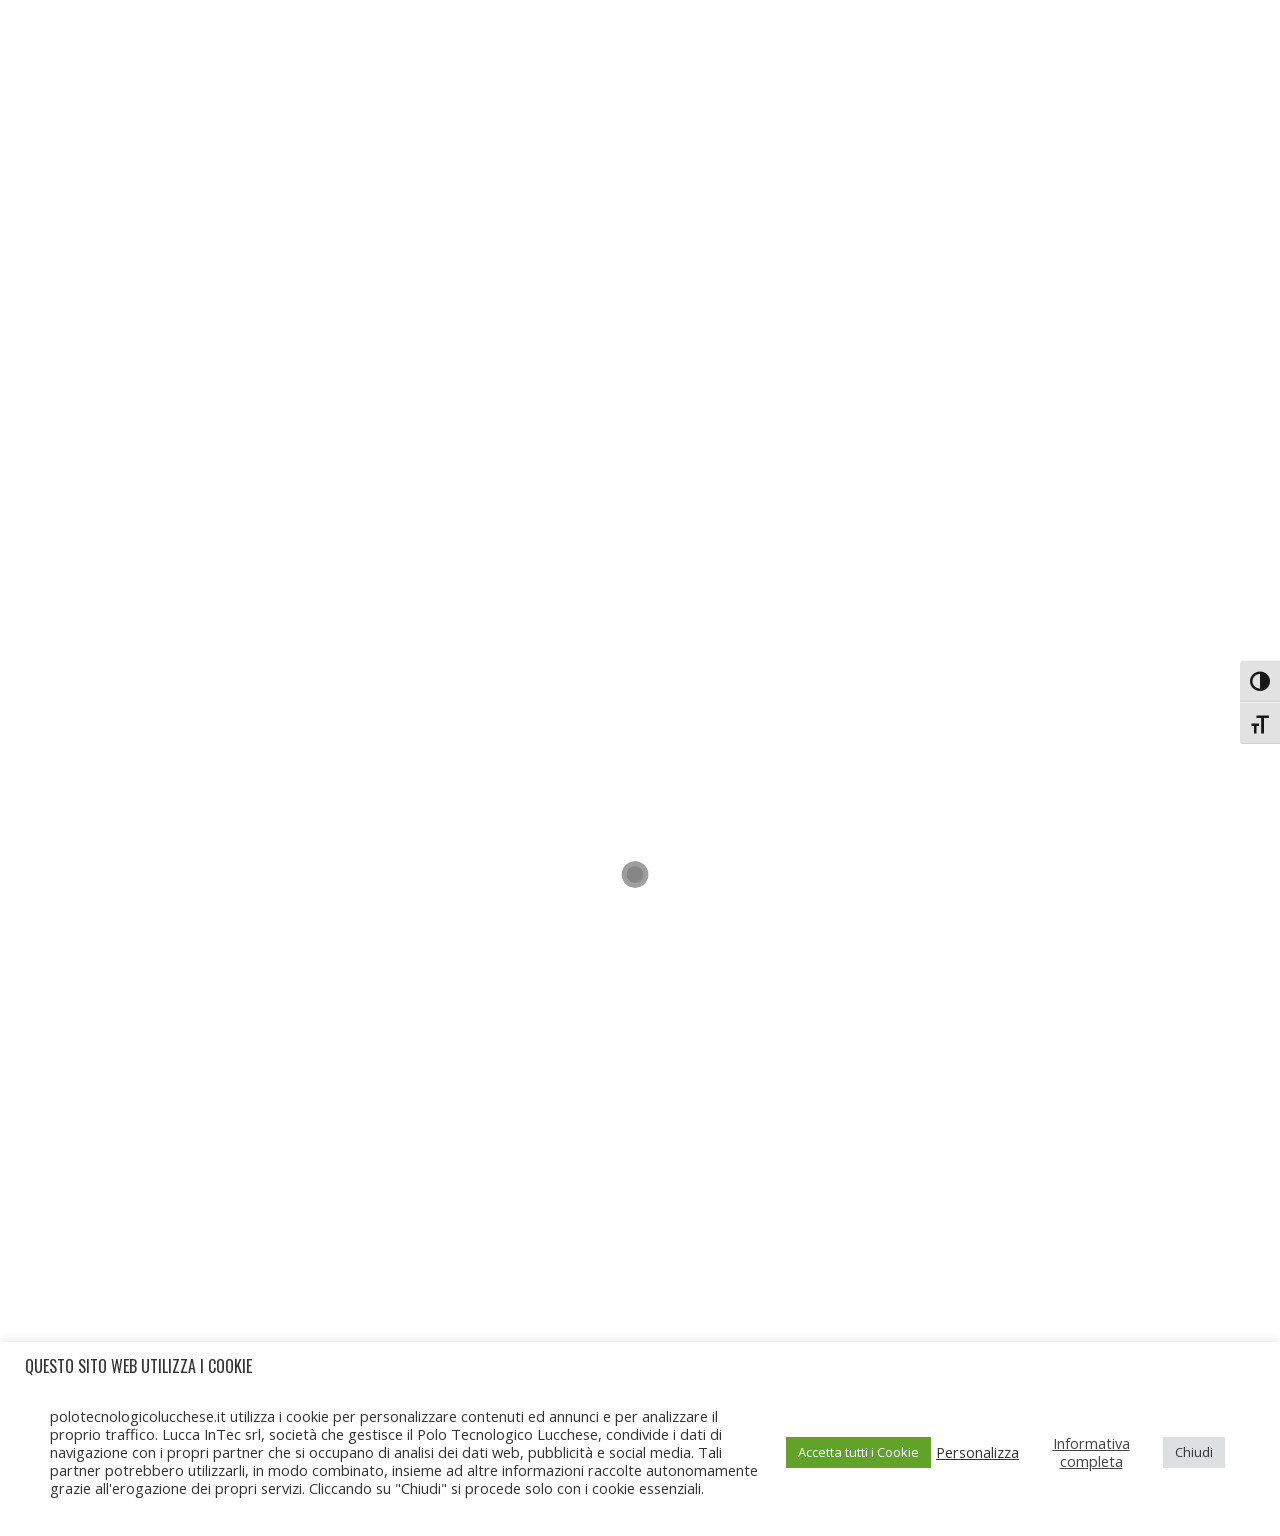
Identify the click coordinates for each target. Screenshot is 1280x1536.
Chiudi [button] (1194, 1452)
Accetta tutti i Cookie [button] (858, 1452)
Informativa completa (1091, 1452)
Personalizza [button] (977, 1452)
